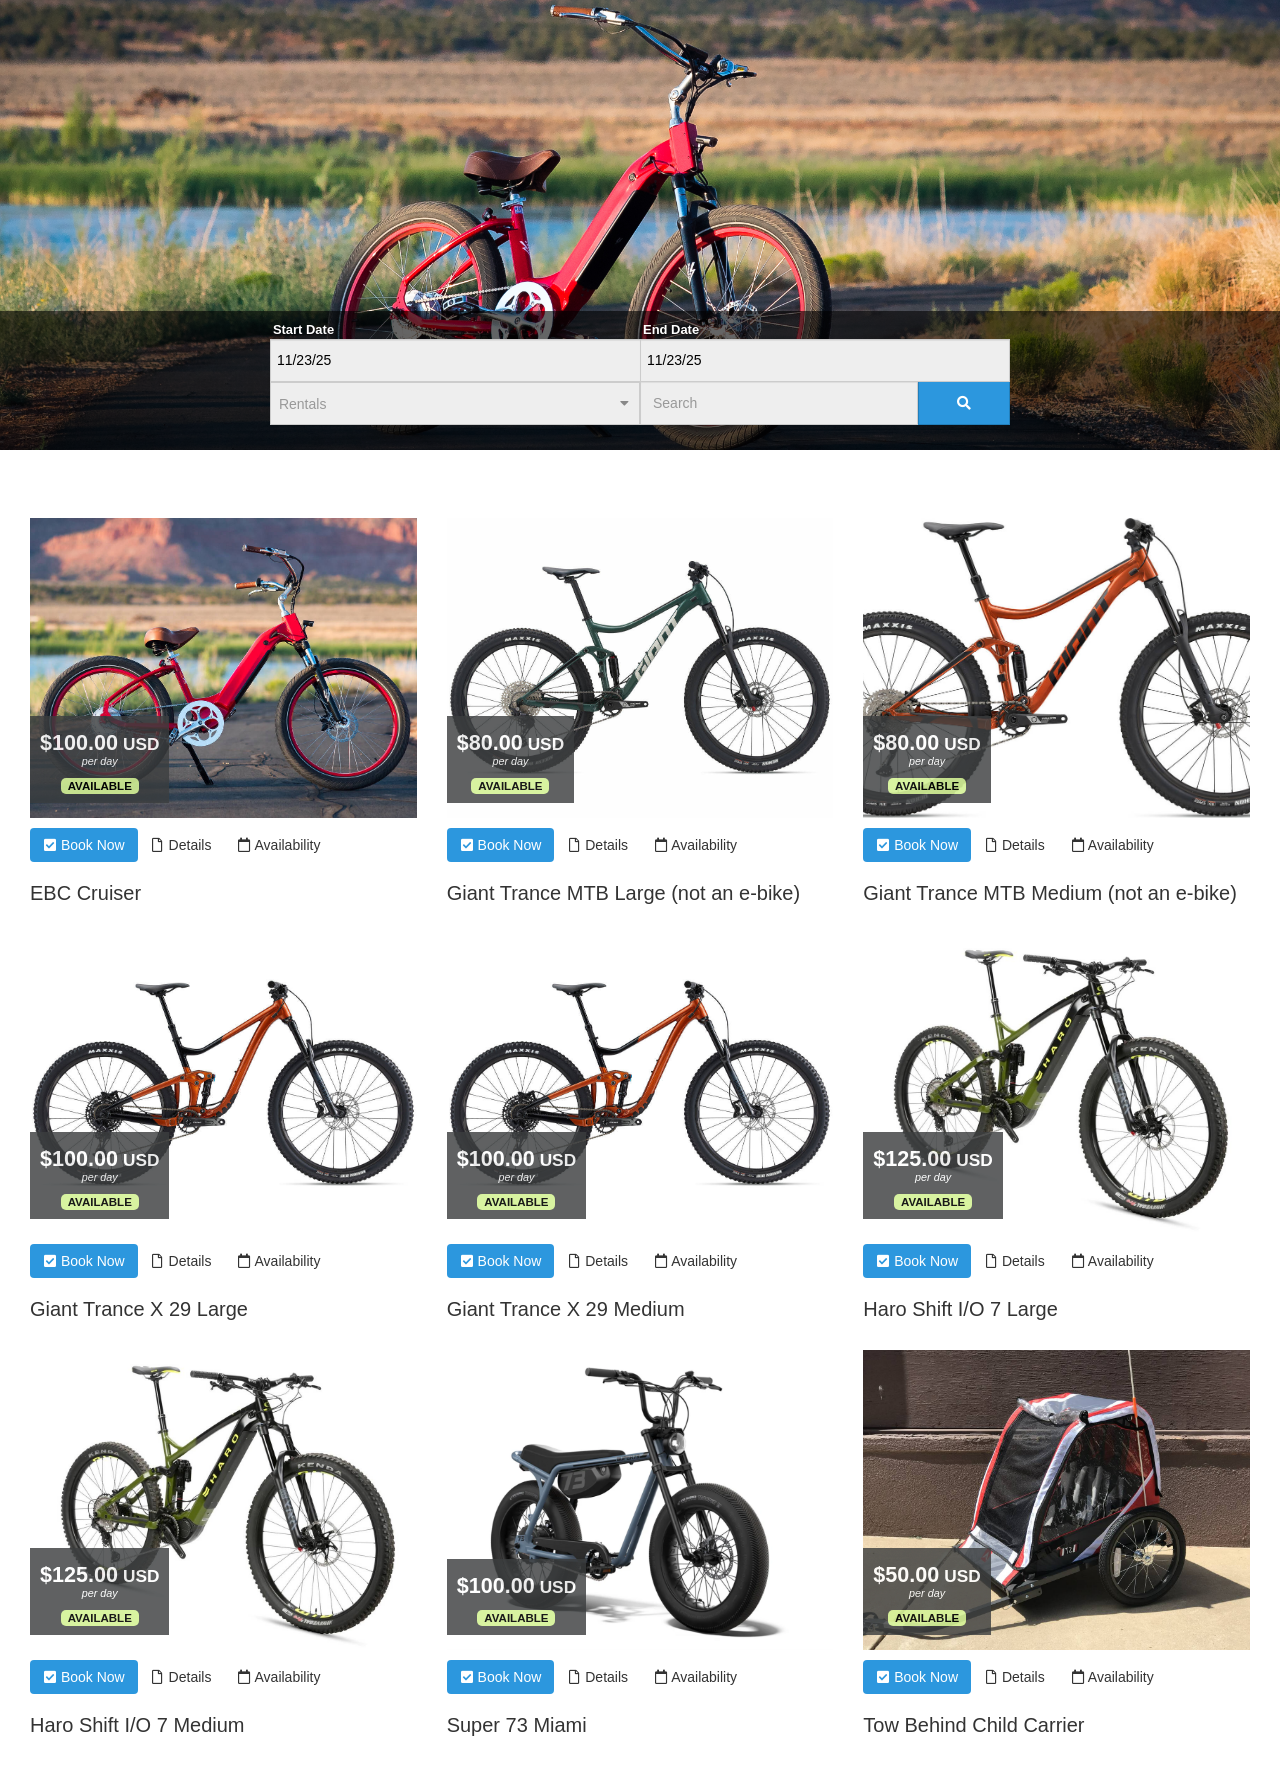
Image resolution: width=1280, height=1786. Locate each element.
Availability (278, 845)
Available (100, 786)
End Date (671, 329)
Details (181, 845)
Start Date (303, 329)
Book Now (84, 845)
